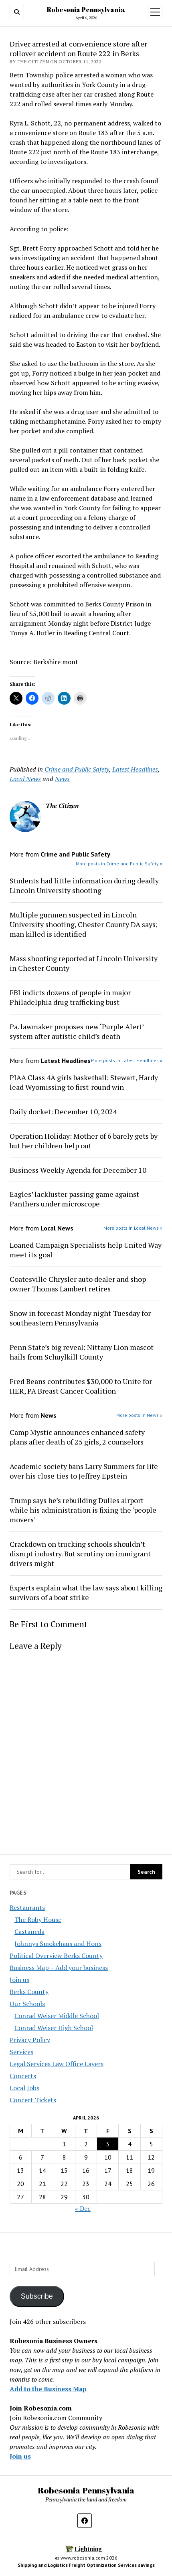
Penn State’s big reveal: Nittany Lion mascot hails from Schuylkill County (82, 1352)
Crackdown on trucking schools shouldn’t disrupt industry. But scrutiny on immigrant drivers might (80, 1553)
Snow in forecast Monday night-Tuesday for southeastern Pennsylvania (80, 1317)
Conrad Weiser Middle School (56, 2015)
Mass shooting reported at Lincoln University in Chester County (84, 963)
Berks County (29, 1991)
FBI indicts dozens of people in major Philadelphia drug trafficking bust (70, 997)
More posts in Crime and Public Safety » (119, 864)
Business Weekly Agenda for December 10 (78, 1170)
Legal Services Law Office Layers (56, 2063)
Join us (19, 1979)
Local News (25, 778)
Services (21, 2051)
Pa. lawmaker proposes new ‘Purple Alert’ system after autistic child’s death (77, 1031)
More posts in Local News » (132, 1228)
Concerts (23, 2075)
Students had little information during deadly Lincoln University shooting (84, 885)
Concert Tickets (33, 2099)
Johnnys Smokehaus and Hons (57, 1943)
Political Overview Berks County (56, 1955)
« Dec (83, 2208)
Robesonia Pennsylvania (86, 9)
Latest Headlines (135, 769)
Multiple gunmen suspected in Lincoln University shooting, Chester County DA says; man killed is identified (84, 924)
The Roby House (37, 1919)
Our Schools (27, 2003)
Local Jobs (24, 2087)
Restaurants (27, 1907)
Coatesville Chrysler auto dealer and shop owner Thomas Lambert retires (78, 1283)
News (62, 778)
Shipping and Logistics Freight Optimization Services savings (86, 2565)
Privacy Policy (30, 2039)
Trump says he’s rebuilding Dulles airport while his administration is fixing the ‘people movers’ (83, 1509)
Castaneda (29, 1931)
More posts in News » (139, 1415)
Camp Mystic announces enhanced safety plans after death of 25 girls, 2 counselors (77, 1437)
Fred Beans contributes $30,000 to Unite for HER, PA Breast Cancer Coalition (81, 1386)
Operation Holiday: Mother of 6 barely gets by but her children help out (84, 1140)
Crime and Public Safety (77, 769)
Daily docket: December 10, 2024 (63, 1111)
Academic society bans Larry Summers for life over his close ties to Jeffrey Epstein (84, 1471)
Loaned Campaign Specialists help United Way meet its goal (86, 1249)
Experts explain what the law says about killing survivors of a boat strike (86, 1592)
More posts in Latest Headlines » (126, 1060)
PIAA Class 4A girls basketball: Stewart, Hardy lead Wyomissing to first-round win (84, 1082)
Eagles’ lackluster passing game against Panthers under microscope (74, 1198)
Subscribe (37, 2296)
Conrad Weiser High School (53, 2027)
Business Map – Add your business (59, 1967)
